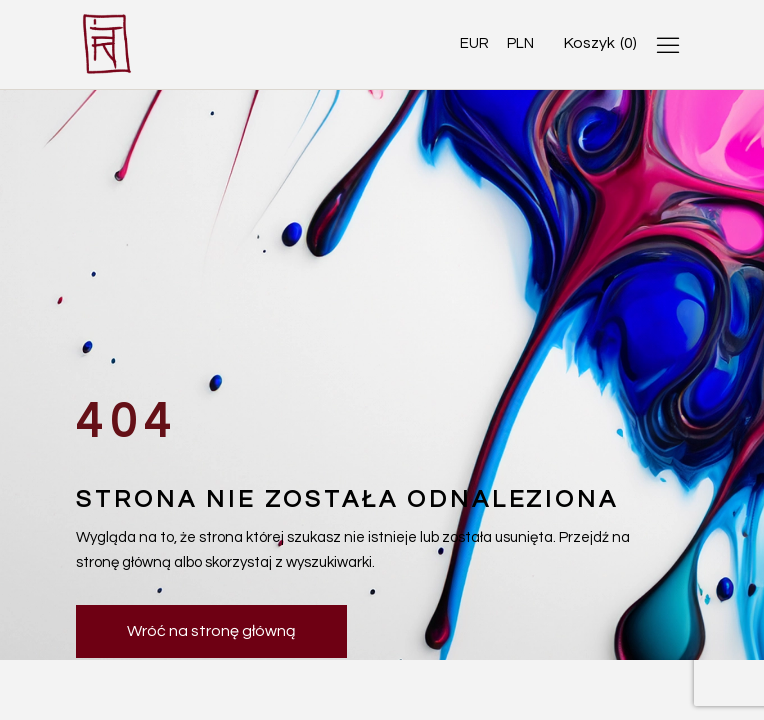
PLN (520, 43)
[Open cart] (600, 43)
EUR (474, 43)
